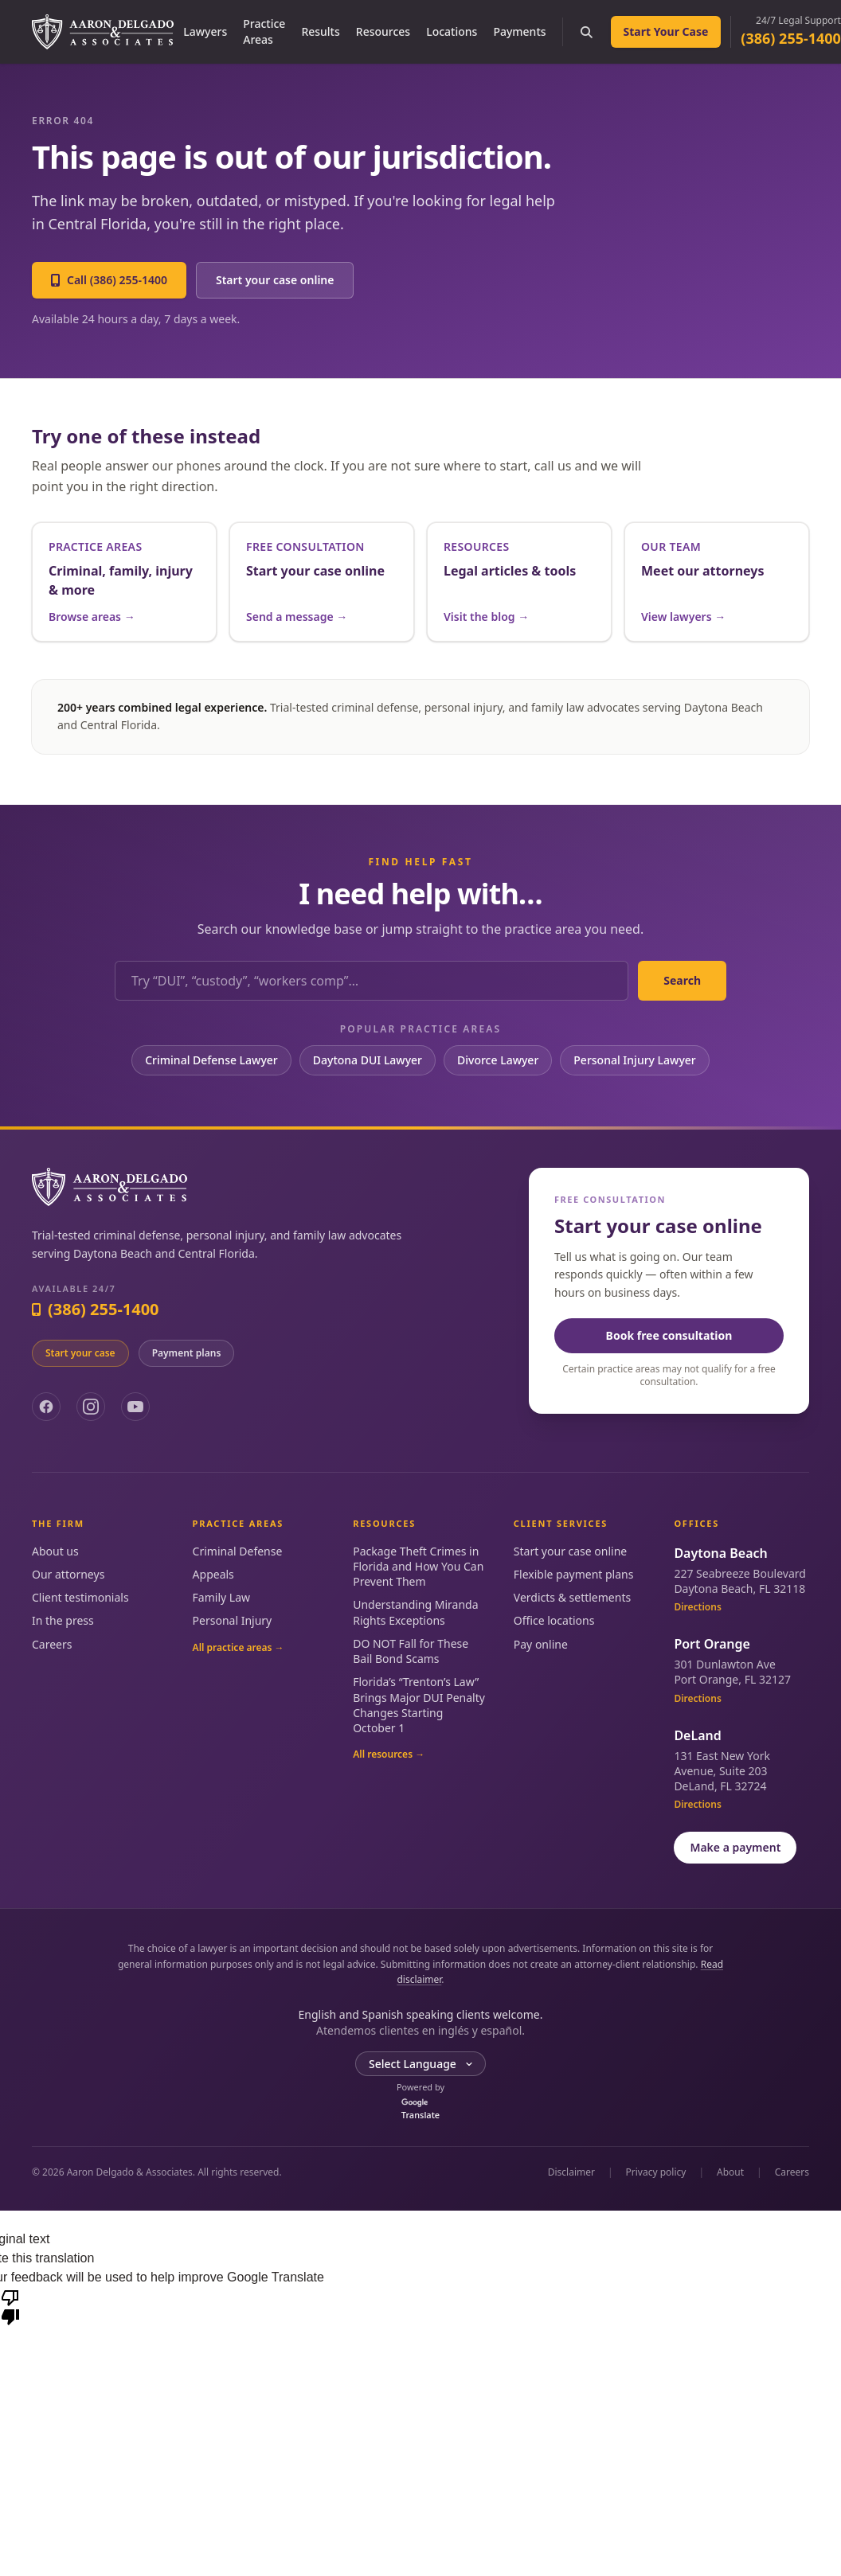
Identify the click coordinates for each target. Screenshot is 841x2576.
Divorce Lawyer (497, 1059)
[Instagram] (90, 1406)
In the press (63, 1620)
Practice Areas (264, 31)
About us (55, 1551)
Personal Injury (232, 1620)
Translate (420, 2109)
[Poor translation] (10, 2306)
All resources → (388, 1754)
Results (320, 31)
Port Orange (711, 1644)
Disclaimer (571, 2172)
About (730, 2172)
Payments (519, 31)
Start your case (80, 1353)
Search (682, 980)
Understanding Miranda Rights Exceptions (415, 1612)
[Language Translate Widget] (420, 2064)
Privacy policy (656, 2172)
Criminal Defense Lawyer (211, 1059)
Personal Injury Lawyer (634, 1059)
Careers (52, 1644)
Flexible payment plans (574, 1574)
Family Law (221, 1597)
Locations (451, 31)
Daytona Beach (720, 1553)
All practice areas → (238, 1647)
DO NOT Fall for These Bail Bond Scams (410, 1651)
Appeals (213, 1574)
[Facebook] (46, 1406)
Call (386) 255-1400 (109, 279)
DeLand (697, 1735)
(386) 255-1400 (791, 38)
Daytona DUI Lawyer (367, 1059)
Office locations (554, 1620)
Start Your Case (666, 31)
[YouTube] (135, 1406)
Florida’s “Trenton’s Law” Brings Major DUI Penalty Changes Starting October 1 (419, 1704)
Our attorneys (68, 1574)
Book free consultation (669, 1335)
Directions (697, 1607)
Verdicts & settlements (572, 1597)
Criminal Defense (238, 1551)
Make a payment (735, 1847)
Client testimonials (80, 1597)
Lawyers (205, 31)
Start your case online (275, 279)
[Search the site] (587, 32)
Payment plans (186, 1353)
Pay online (541, 1644)
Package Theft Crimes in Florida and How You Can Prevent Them (418, 1567)
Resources (383, 31)
